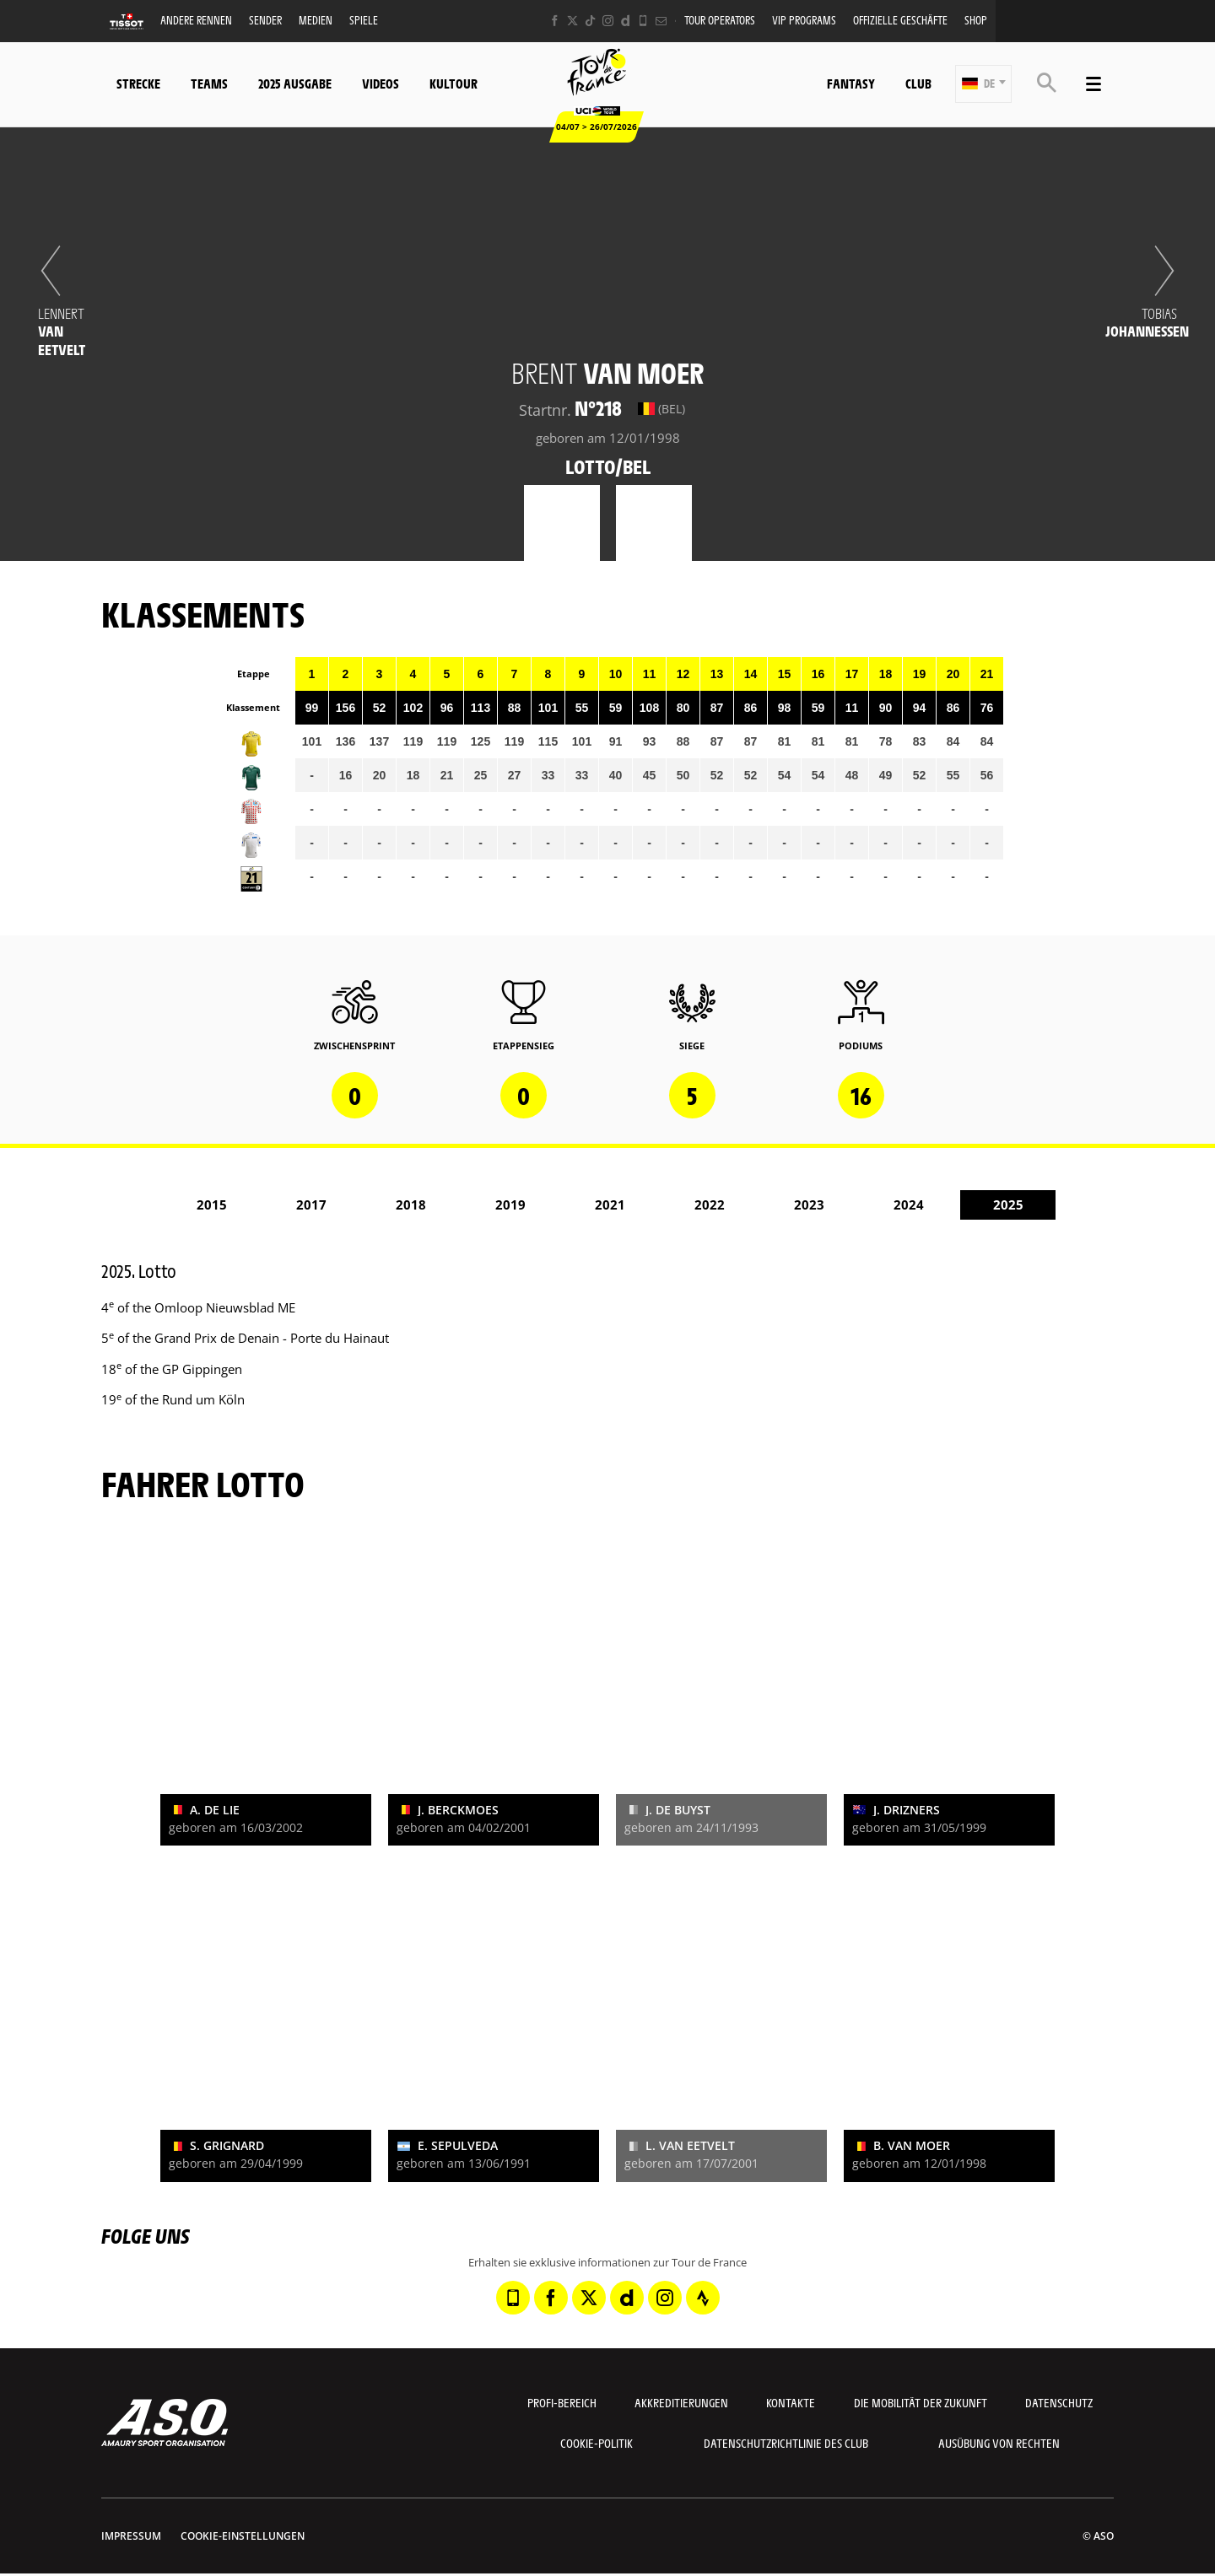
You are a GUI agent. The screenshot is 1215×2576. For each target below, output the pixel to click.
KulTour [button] (453, 83)
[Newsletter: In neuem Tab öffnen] (661, 21)
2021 (610, 1204)
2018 (411, 1204)
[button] (983, 84)
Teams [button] (209, 83)
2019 (510, 1204)
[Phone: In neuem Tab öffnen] (643, 21)
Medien (315, 20)
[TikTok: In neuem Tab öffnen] (590, 21)
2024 (909, 1204)
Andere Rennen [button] (196, 20)
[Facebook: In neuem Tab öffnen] (555, 21)
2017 (311, 1204)
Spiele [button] (363, 20)
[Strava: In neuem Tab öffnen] (703, 2298)
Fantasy (851, 83)
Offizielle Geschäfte (900, 20)
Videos (380, 83)
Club (918, 83)
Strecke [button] (138, 83)
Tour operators (719, 20)
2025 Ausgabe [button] (295, 83)
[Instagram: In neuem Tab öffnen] (608, 21)
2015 (212, 1204)
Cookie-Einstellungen (243, 2536)
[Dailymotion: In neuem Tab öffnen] (625, 21)
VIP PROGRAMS (804, 20)
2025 (1008, 1204)
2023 (809, 1204)
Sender (265, 20)
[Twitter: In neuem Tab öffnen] (572, 21)
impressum (131, 2536)
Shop (975, 20)
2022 (709, 1204)
